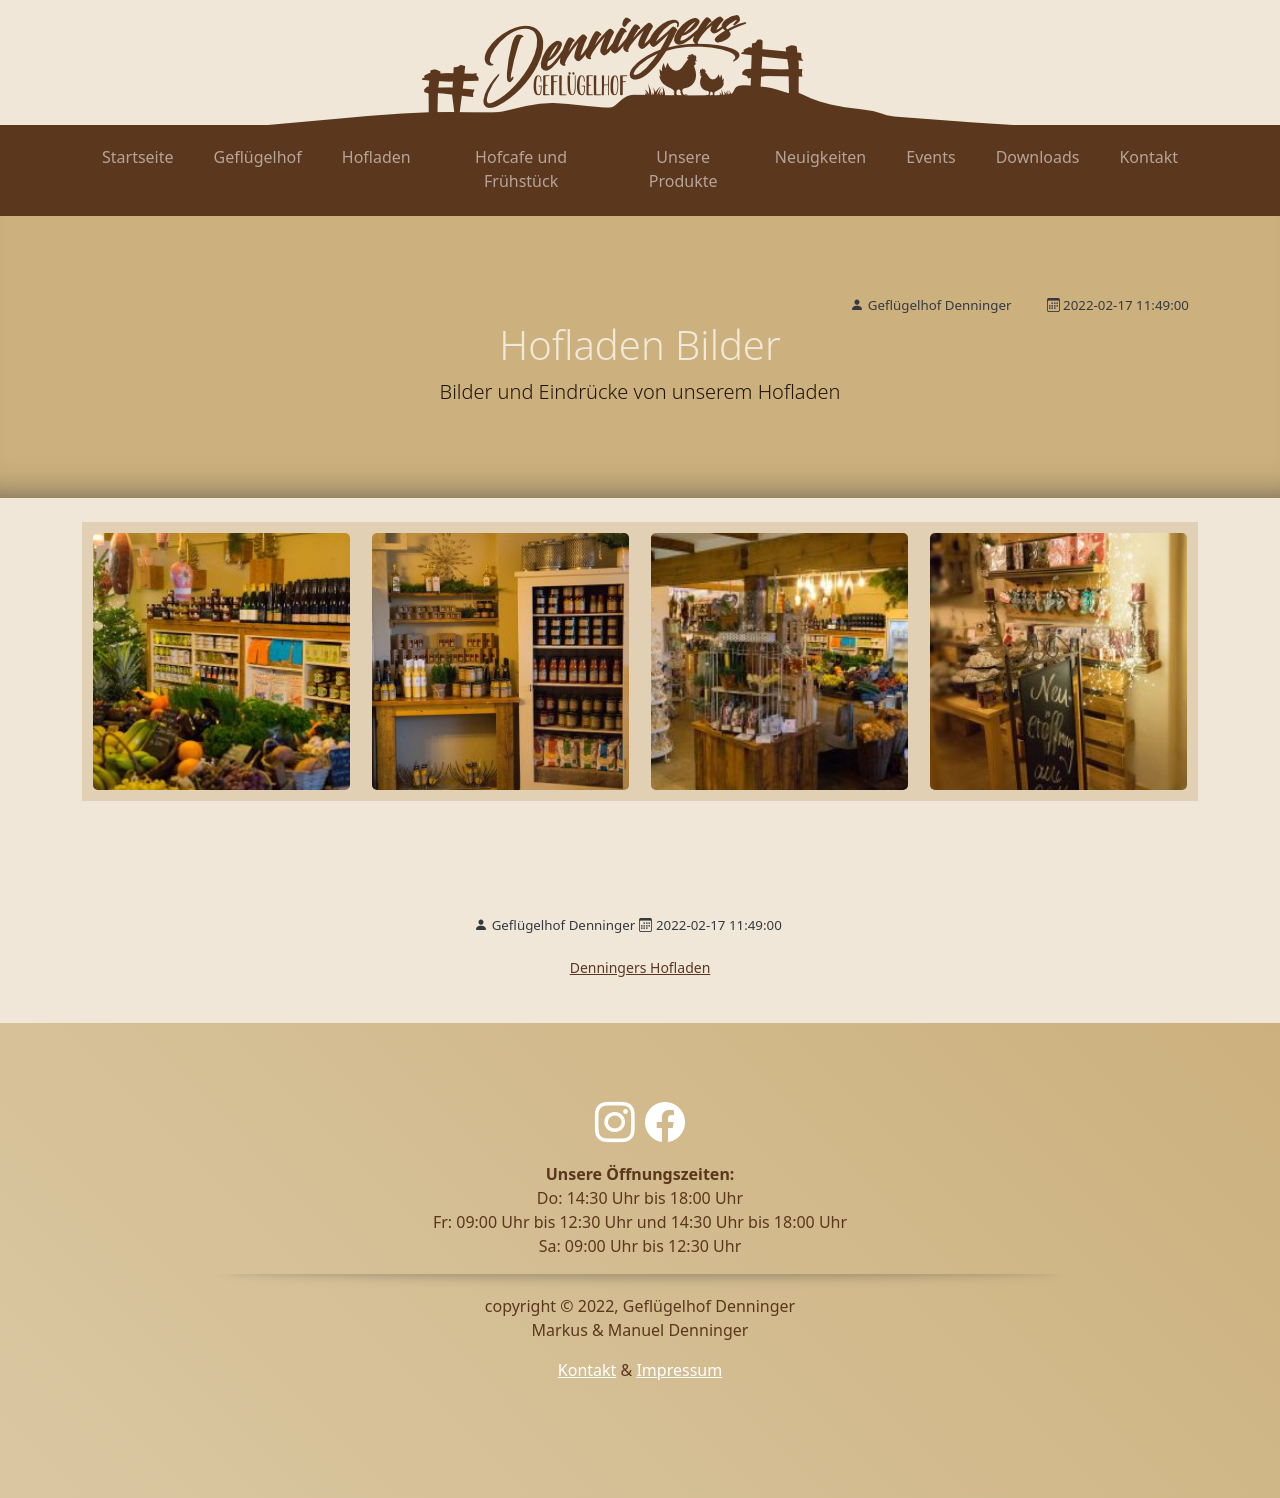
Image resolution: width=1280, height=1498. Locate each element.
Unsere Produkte (683, 169)
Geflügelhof (258, 157)
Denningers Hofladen (640, 967)
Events (930, 157)
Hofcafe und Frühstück (521, 169)
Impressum (679, 1370)
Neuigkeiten (820, 157)
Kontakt (1148, 157)
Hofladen (376, 157)
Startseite (138, 157)
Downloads (1038, 157)
